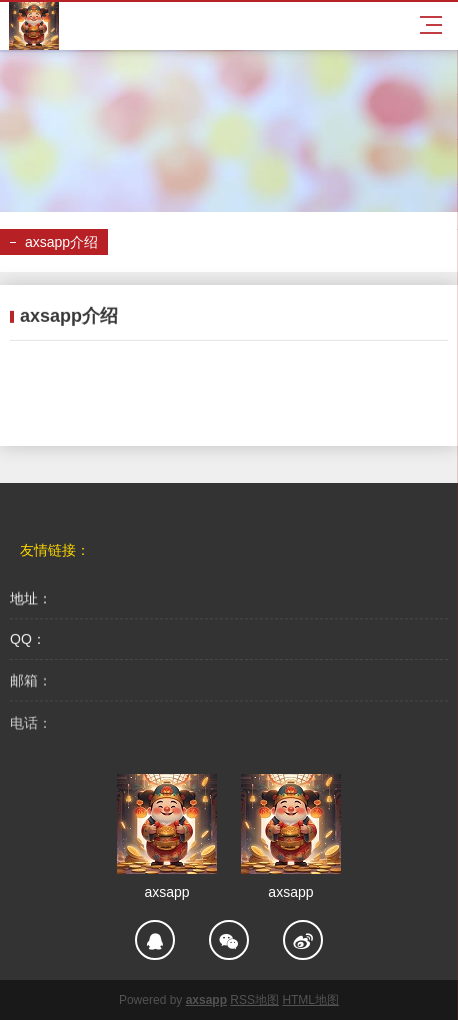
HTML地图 (310, 1000)
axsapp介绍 (61, 242)
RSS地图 (254, 1000)
